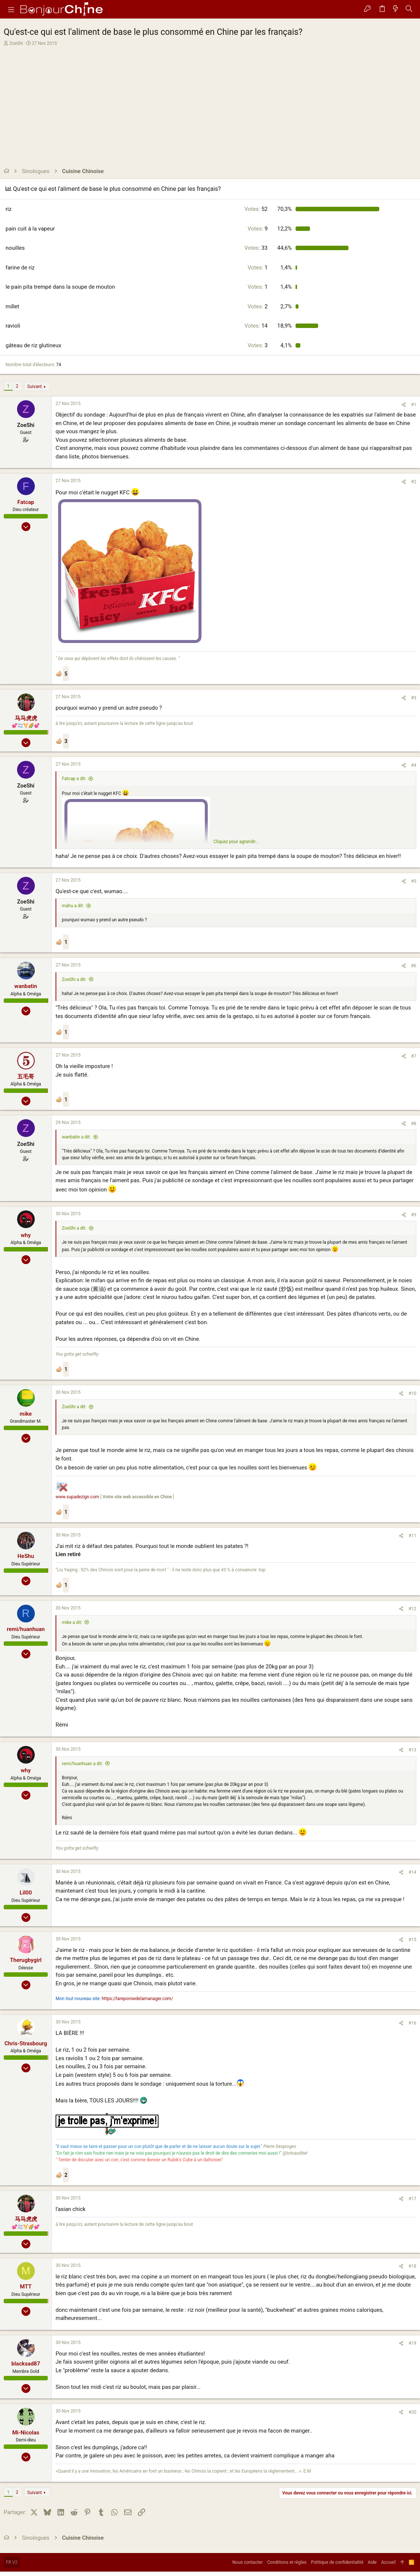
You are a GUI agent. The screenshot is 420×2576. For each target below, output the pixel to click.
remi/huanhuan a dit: (82, 1763)
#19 (412, 2343)
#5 (413, 881)
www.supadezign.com (77, 1496)
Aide (372, 2562)
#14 (412, 1872)
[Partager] (404, 404)
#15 (412, 1939)
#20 (412, 2412)
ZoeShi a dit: (74, 979)
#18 (412, 2266)
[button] (11, 9)
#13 (412, 1750)
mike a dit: (72, 1622)
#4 (413, 765)
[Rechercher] (409, 9)
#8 (413, 1123)
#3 (413, 697)
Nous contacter (247, 2562)
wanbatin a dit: (76, 1137)
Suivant (34, 386)
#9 (413, 1214)
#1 (413, 404)
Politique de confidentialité (337, 2562)
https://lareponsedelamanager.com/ (137, 1998)
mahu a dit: (73, 905)
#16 (412, 2023)
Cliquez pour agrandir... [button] (236, 841)
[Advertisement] (209, 102)
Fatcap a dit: (74, 778)
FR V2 (11, 2562)
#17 (412, 2198)
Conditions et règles (286, 2562)
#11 (412, 1535)
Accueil (388, 2562)
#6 (413, 965)
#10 (412, 1393)
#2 (413, 481)
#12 (412, 1608)
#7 (413, 1056)
